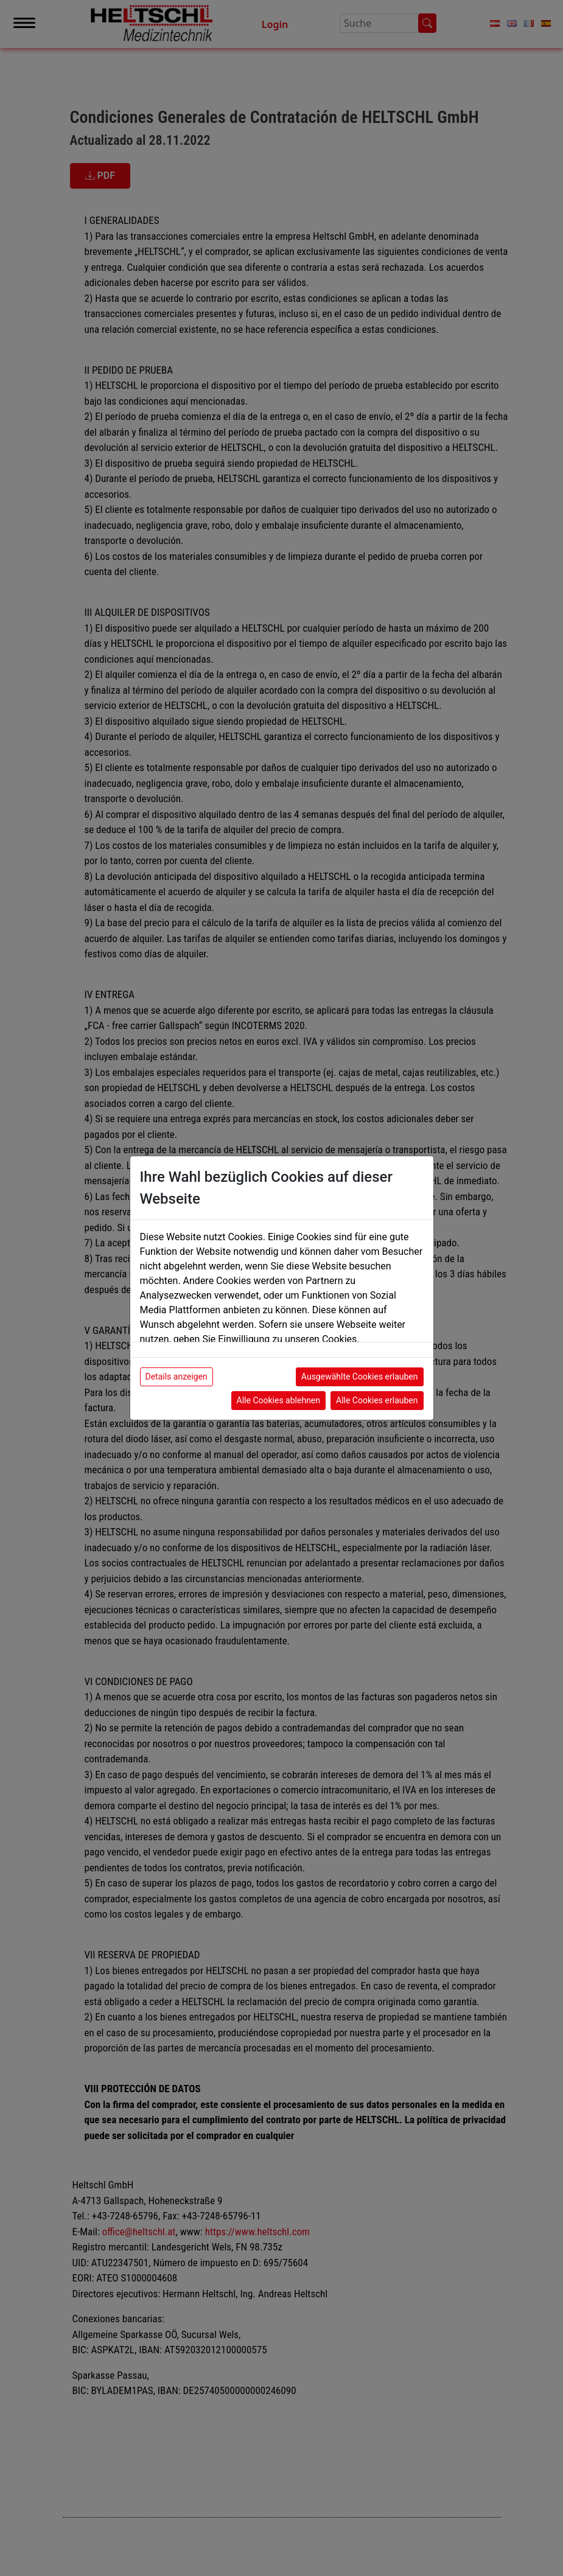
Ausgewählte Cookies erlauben (359, 1376)
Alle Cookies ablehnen (278, 1400)
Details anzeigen (176, 1376)
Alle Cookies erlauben (377, 1400)
